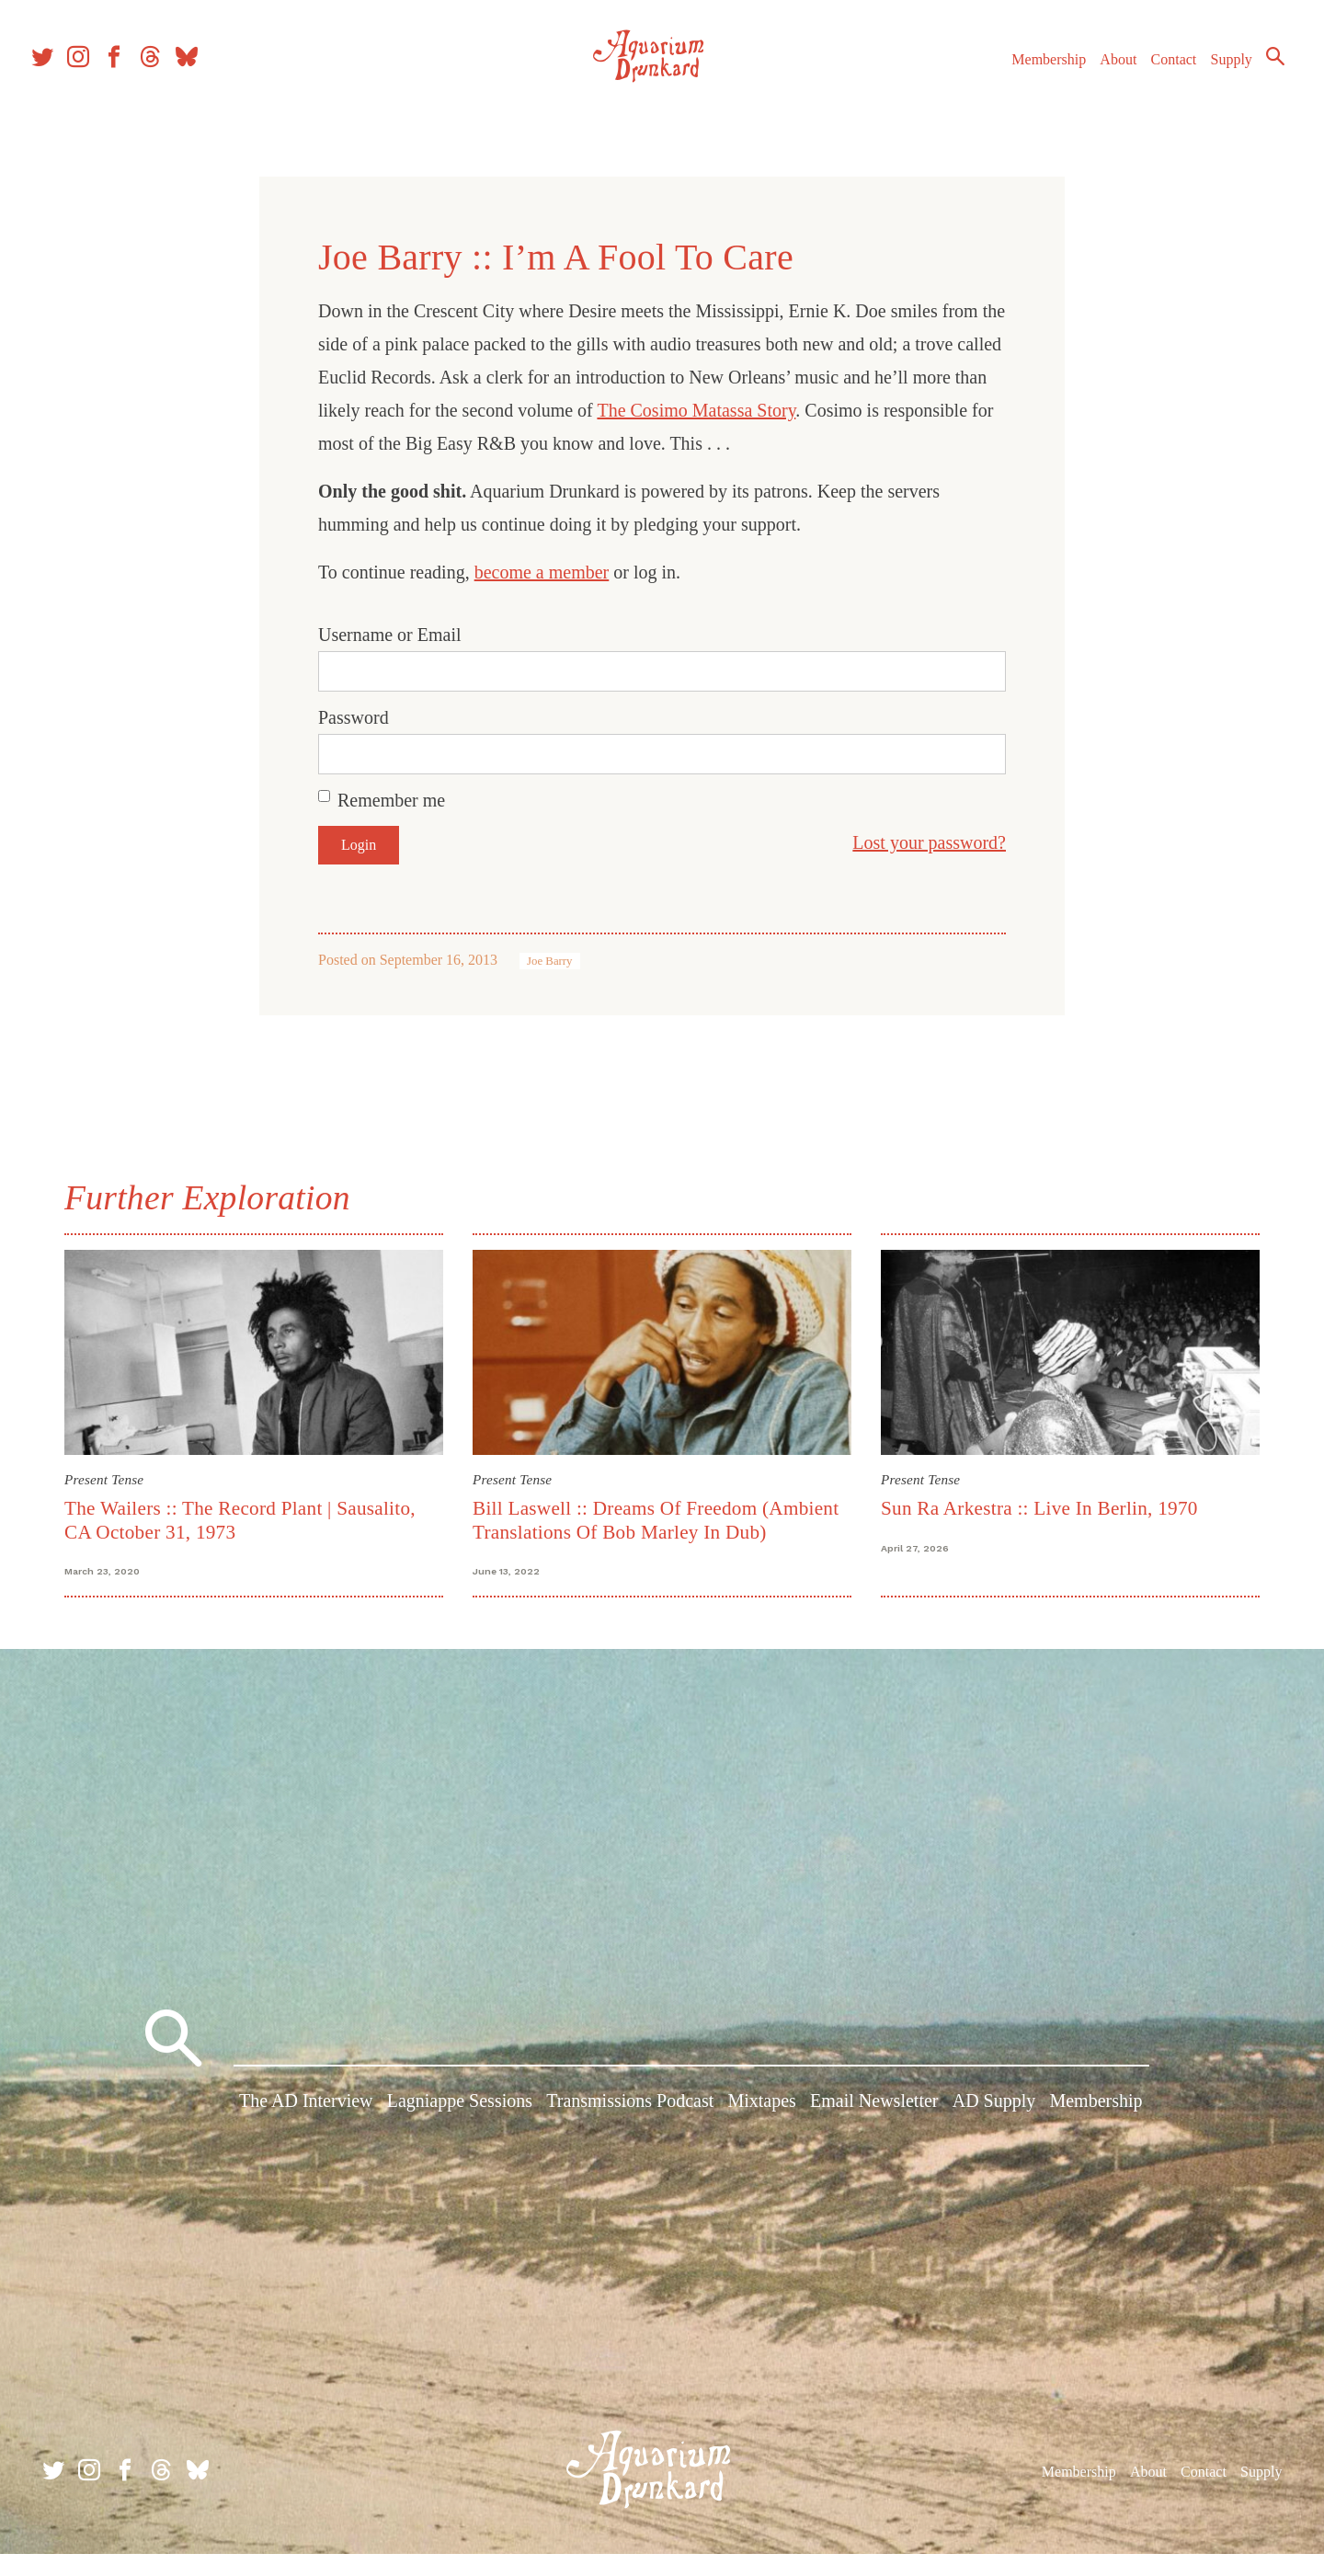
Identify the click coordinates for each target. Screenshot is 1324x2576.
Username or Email (390, 634)
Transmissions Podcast (629, 2133)
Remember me (391, 800)
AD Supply (994, 2133)
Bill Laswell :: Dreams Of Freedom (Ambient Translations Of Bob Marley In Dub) (656, 1519)
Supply (1206, 81)
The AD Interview (306, 2133)
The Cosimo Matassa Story (696, 410)
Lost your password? (929, 842)
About (1093, 81)
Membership (1024, 81)
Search (1250, 78)
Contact (1149, 81)
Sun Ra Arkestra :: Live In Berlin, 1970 (1039, 1508)
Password (353, 717)
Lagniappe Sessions (459, 2133)
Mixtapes (761, 2133)
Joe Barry (549, 961)
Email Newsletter (874, 2133)
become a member (542, 572)
